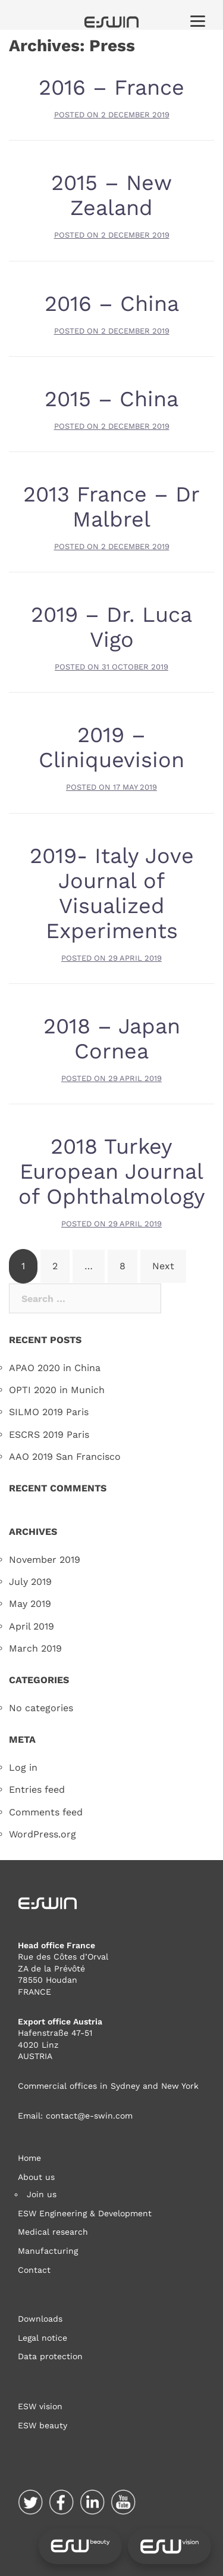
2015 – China (111, 399)
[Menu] (197, 20)
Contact (34, 2270)
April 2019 (31, 1626)
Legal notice (42, 2338)
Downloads (40, 2318)
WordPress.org (42, 1834)
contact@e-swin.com (89, 2115)
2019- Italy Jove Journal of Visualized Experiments (112, 893)
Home (29, 2158)
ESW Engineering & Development (85, 2213)
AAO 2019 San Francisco (65, 1456)
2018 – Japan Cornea (111, 1039)
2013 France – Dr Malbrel (111, 507)
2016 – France (111, 87)
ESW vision (40, 2406)
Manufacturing (48, 2251)
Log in (23, 1767)
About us (36, 2177)
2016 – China (112, 303)
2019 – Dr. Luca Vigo (111, 627)
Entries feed (37, 1789)
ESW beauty (42, 2425)
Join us (41, 2194)
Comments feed (46, 1812)
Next (163, 1266)
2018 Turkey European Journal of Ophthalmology (111, 1171)
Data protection (50, 2356)
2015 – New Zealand (111, 195)
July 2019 (30, 1581)
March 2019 (35, 1648)
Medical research (53, 2232)
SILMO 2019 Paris (49, 1412)
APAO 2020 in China (54, 1367)
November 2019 (44, 1559)
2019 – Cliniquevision (111, 747)
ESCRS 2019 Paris (49, 1434)
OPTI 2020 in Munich (57, 1390)
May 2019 (30, 1603)
